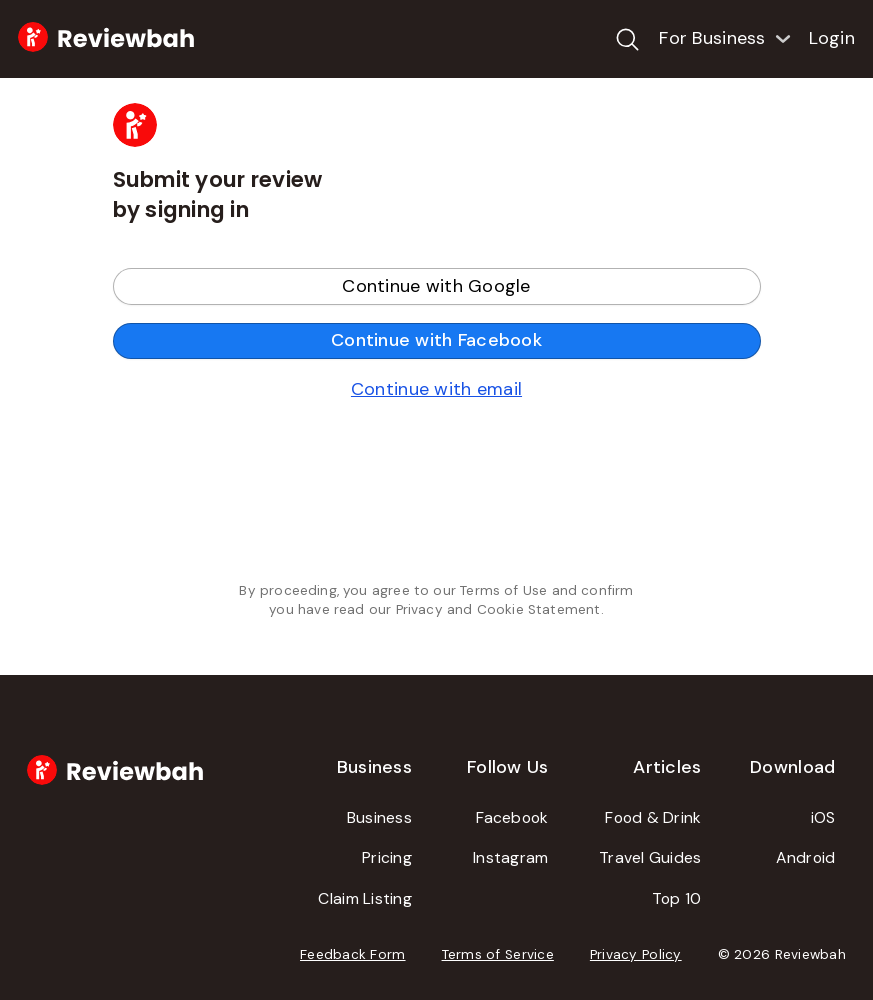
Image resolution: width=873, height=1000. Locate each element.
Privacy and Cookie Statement (498, 609)
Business (379, 817)
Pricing (387, 857)
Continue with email (436, 389)
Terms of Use (503, 590)
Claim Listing (365, 898)
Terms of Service (498, 954)
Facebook (512, 817)
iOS (823, 817)
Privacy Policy (636, 954)
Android (805, 857)
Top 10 (677, 898)
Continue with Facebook (436, 340)
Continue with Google (436, 286)
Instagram (510, 857)
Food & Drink (653, 817)
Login (832, 38)
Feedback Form (353, 954)
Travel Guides (650, 857)
